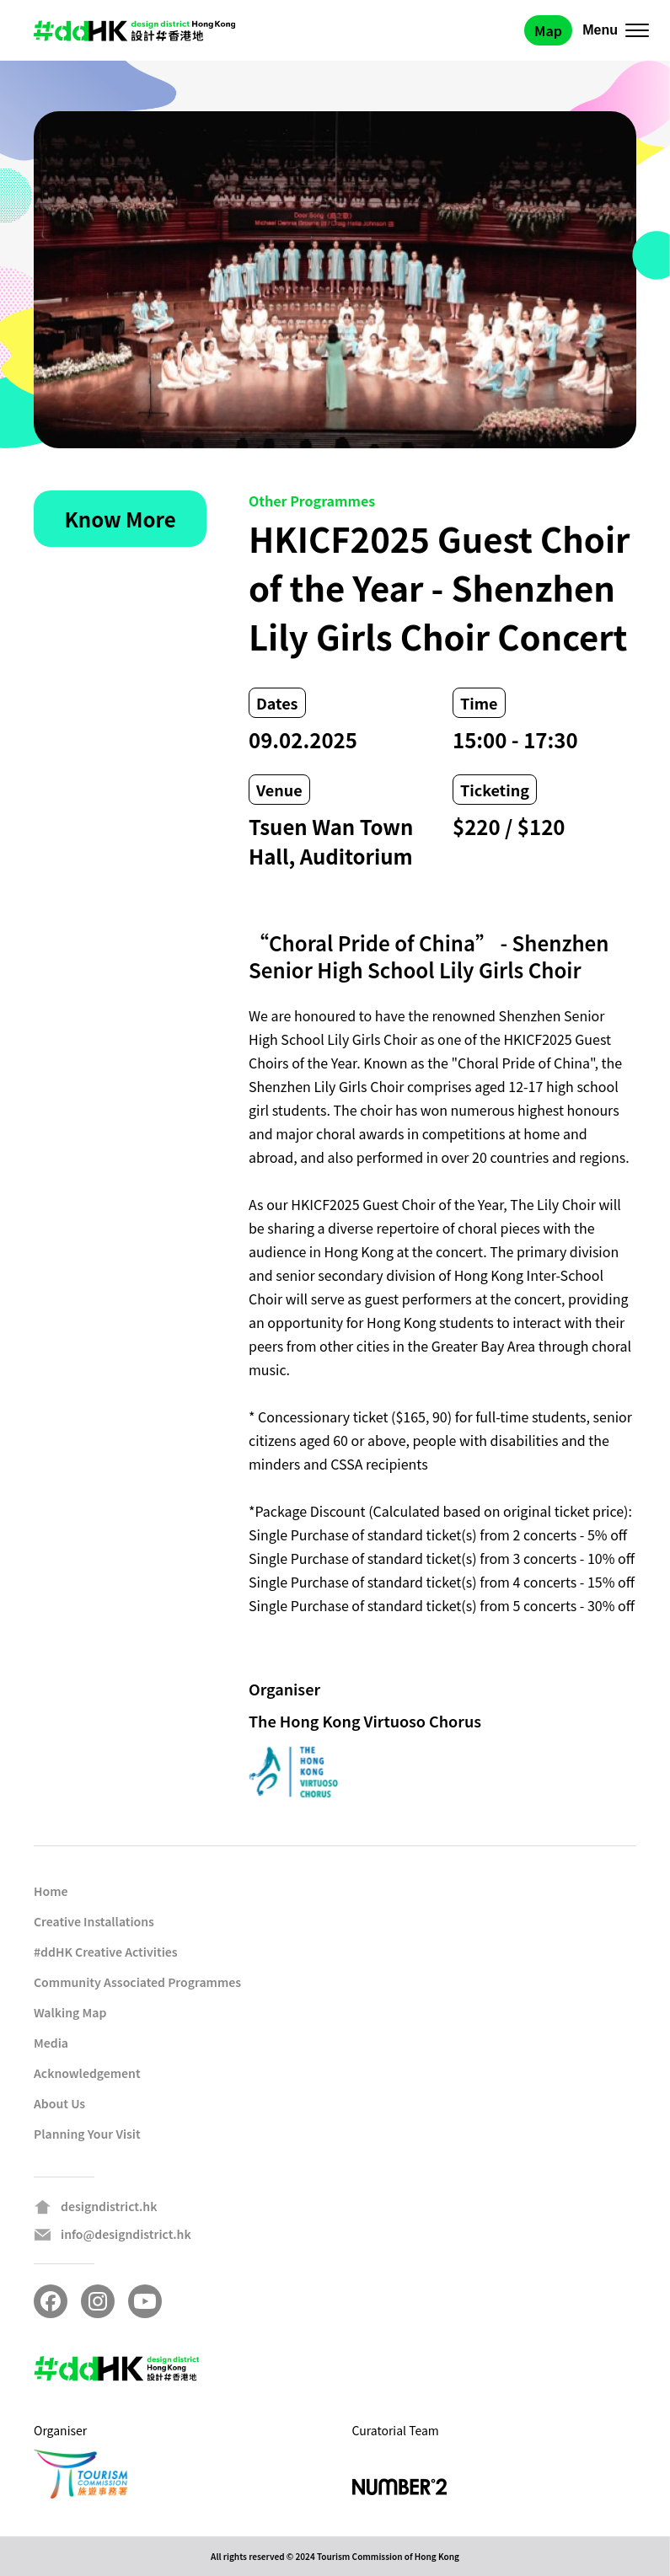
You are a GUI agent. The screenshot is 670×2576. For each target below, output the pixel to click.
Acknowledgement (87, 2073)
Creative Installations (94, 1921)
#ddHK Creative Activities (106, 1951)
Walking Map (70, 2012)
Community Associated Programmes (137, 1982)
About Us (59, 2103)
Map (548, 30)
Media (51, 2042)
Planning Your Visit (87, 2133)
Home (51, 1890)
